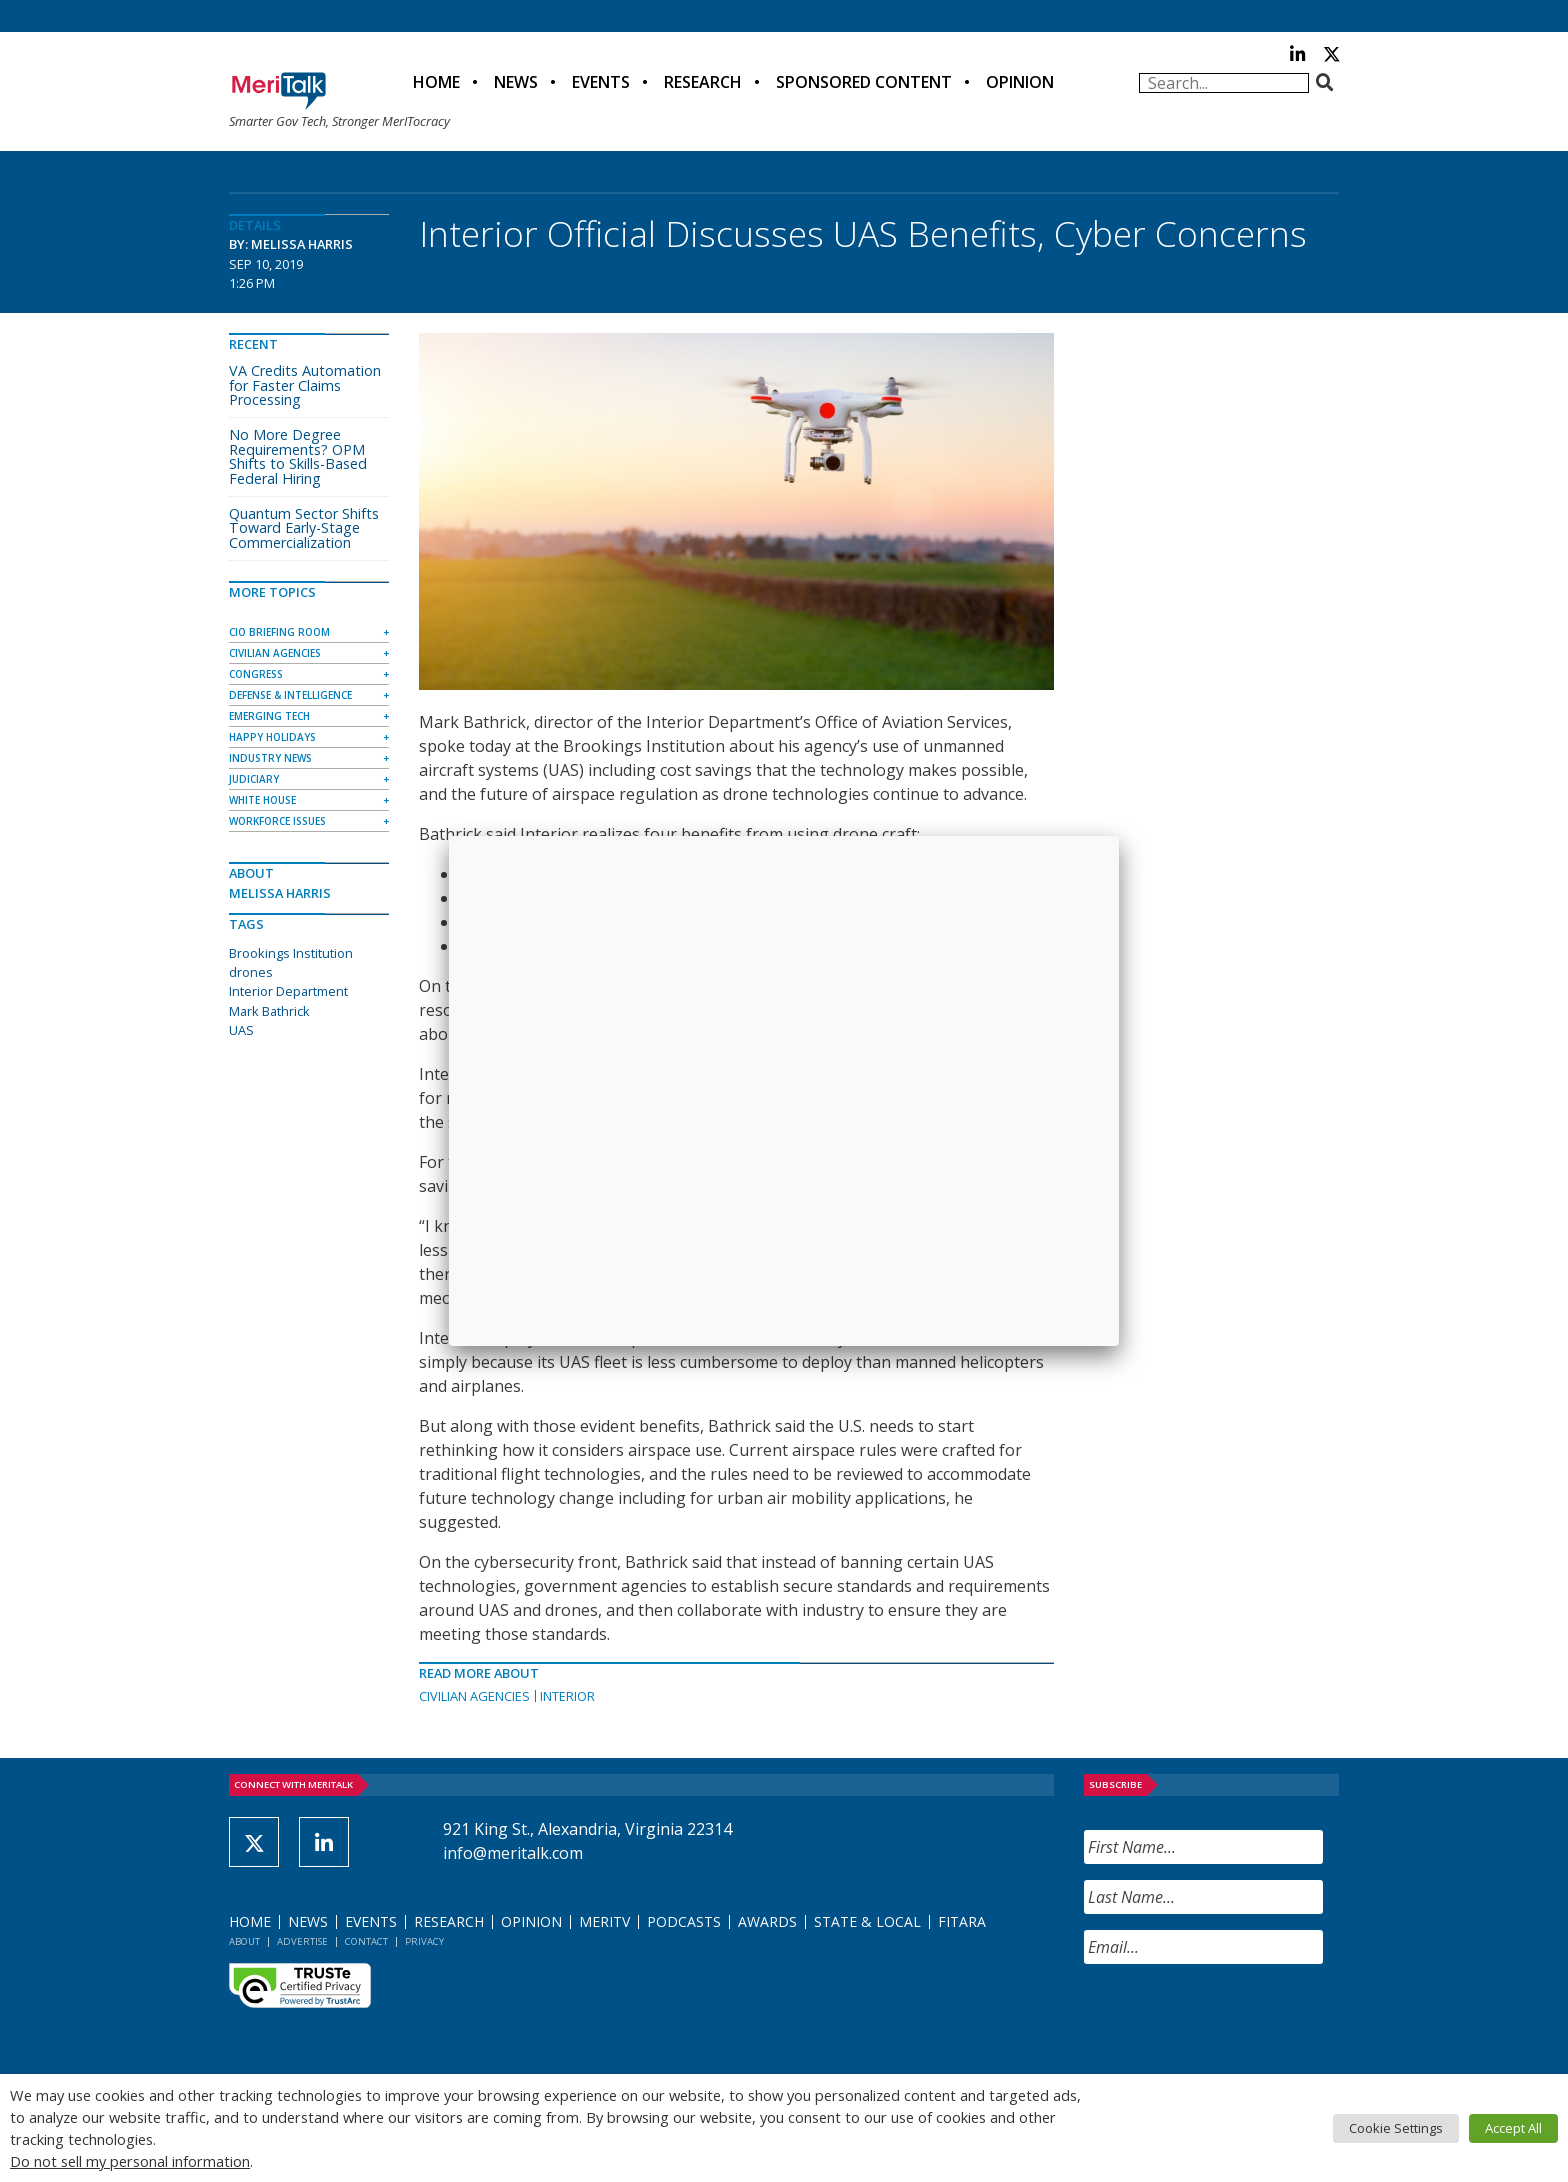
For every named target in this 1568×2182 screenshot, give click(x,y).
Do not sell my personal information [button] (130, 2161)
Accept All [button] (1513, 2128)
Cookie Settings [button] (1396, 2128)
